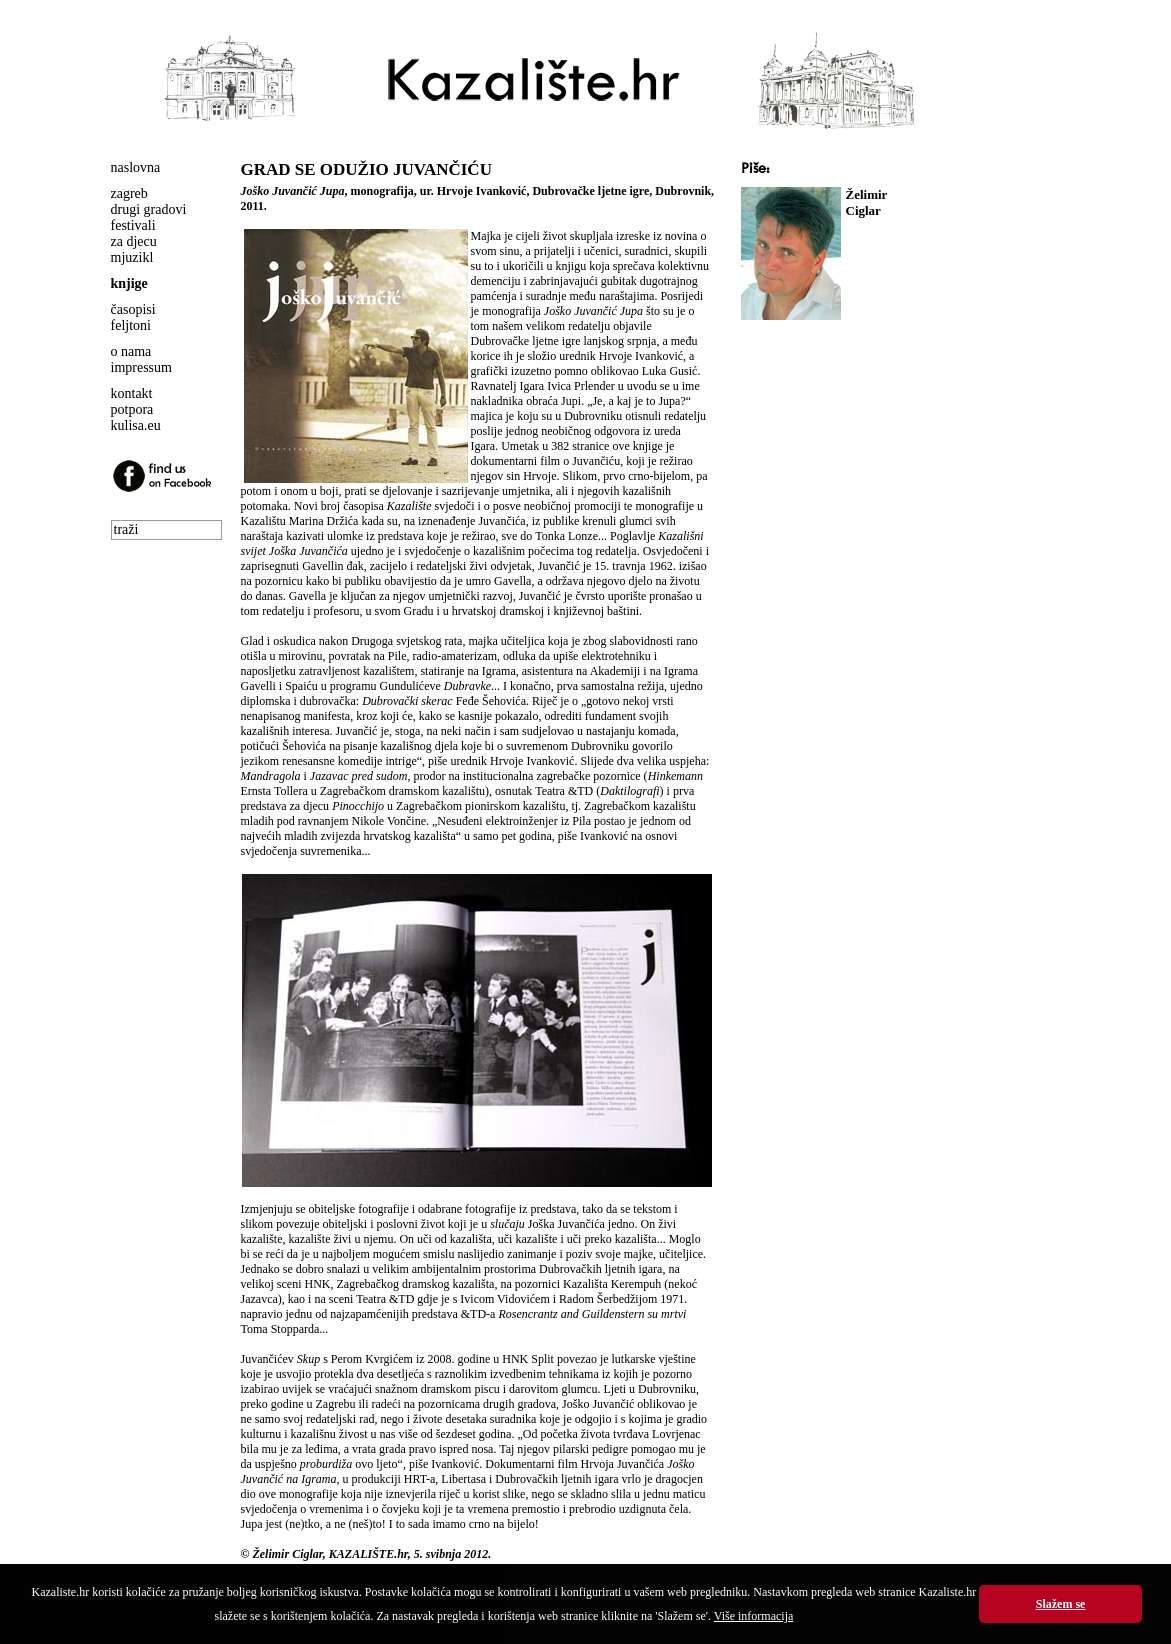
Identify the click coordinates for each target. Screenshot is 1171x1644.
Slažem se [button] (1061, 1604)
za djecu (134, 241)
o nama (131, 351)
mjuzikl (132, 257)
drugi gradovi (149, 209)
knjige (129, 283)
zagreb (129, 193)
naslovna (136, 167)
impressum (141, 367)
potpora (132, 409)
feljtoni (131, 325)
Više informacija (754, 1616)
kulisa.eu (136, 425)
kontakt (132, 393)
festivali (133, 225)
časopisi (133, 309)
